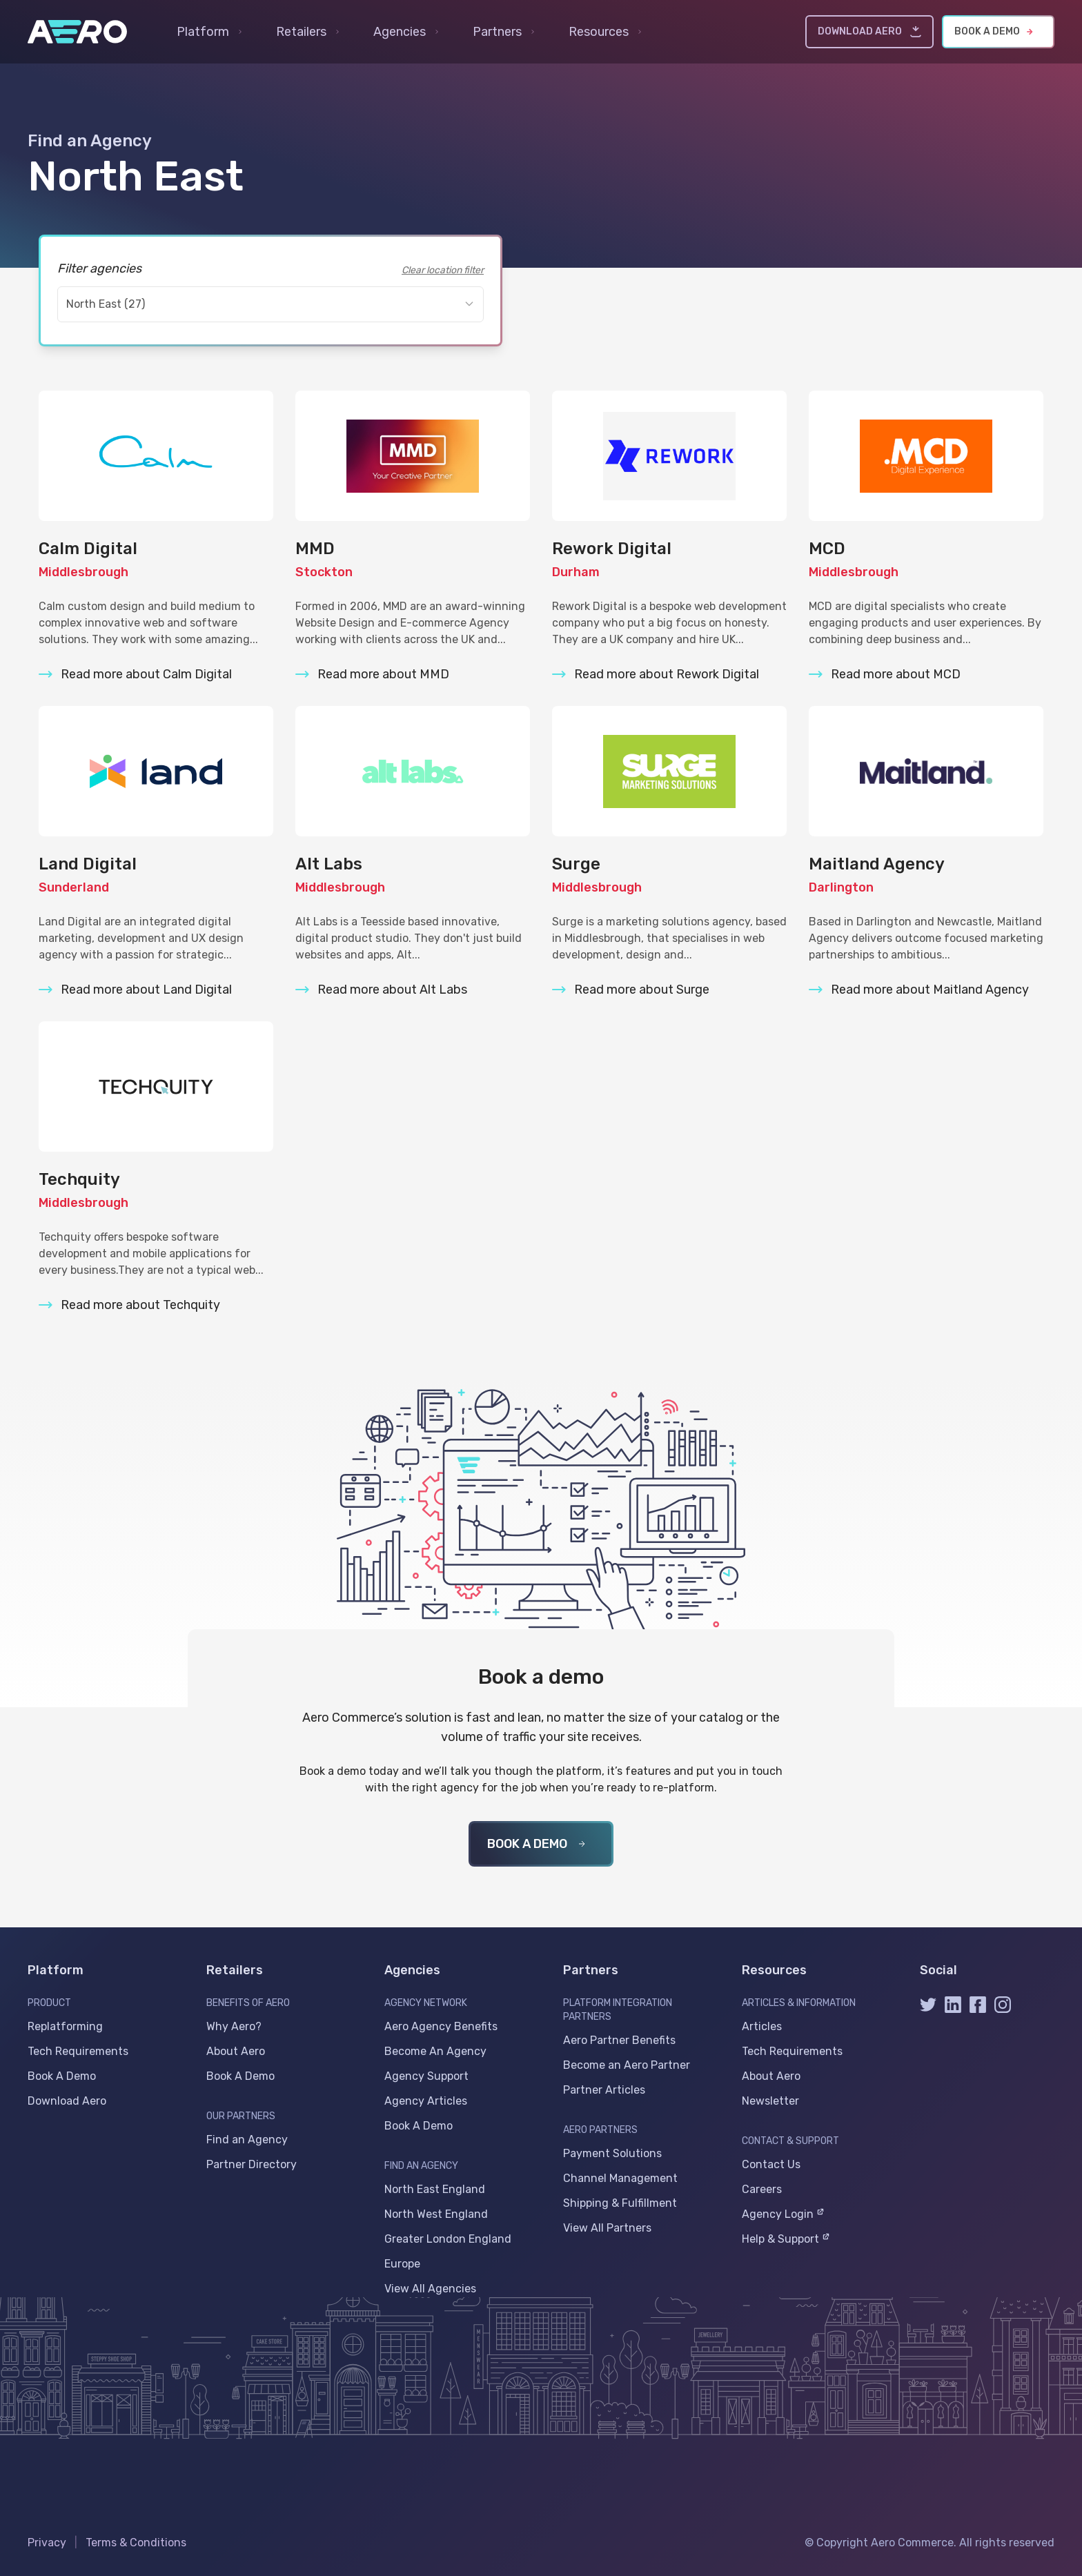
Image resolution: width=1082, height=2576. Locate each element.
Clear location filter (443, 270)
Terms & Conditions (136, 2542)
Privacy (47, 2542)
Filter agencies (99, 268)
